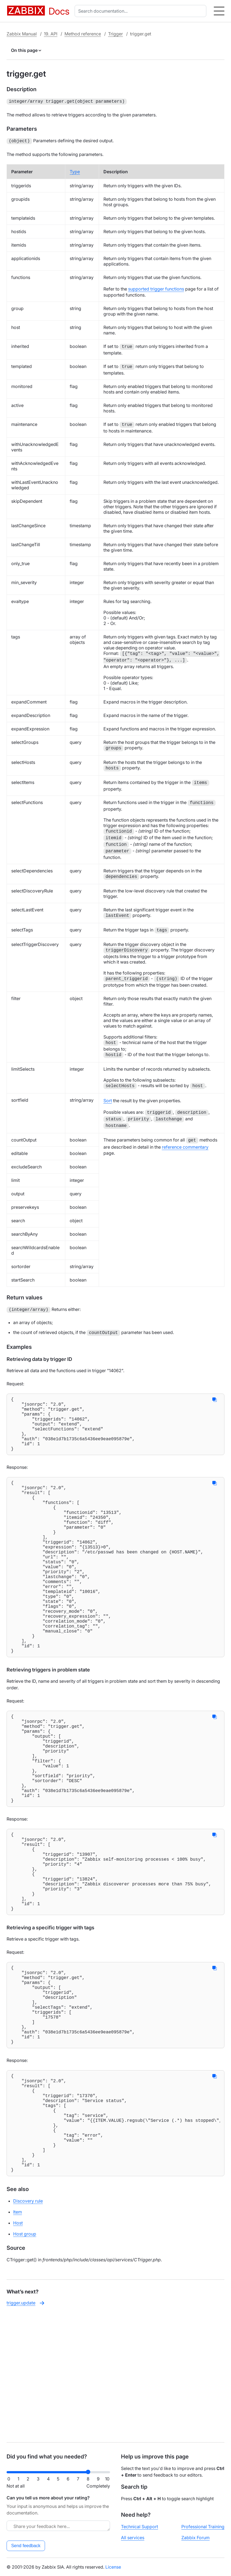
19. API (50, 34)
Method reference (82, 34)
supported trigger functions (156, 288)
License (113, 2567)
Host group (24, 2359)
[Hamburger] (219, 11)
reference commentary (185, 1146)
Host (18, 2348)
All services (132, 2537)
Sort (107, 1099)
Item (17, 2337)
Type (75, 170)
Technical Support (139, 2526)
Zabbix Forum (195, 2537)
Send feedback (26, 2545)
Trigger (115, 34)
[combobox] (142, 11)
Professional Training (202, 2526)
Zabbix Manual (22, 34)
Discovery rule (28, 2326)
